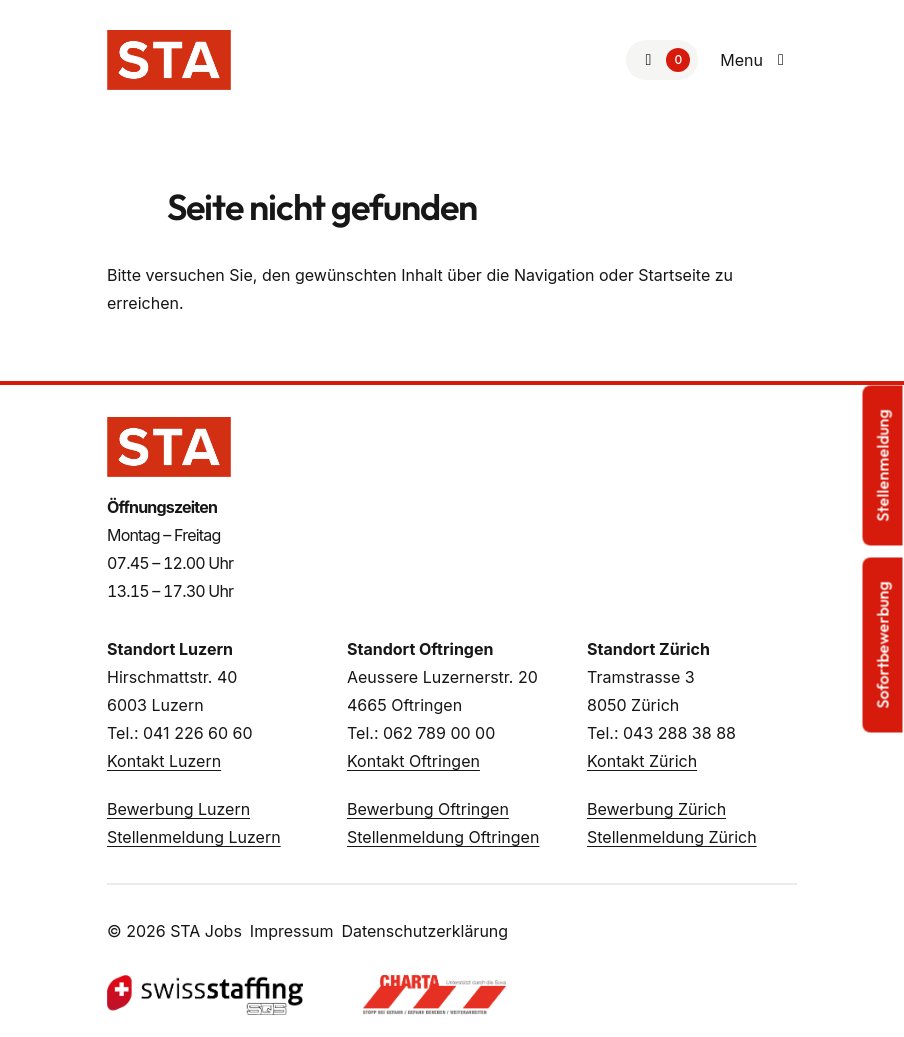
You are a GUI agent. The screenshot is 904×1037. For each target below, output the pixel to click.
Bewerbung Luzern (178, 809)
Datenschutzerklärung (424, 931)
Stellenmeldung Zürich (672, 837)
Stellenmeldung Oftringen (443, 837)
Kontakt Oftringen (413, 761)
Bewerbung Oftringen (428, 809)
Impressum (292, 931)
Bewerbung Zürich (656, 809)
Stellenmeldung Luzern (194, 837)
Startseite (674, 275)
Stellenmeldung (883, 465)
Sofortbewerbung (883, 644)
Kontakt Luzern (164, 761)
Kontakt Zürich (642, 761)
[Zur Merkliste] (662, 60)
